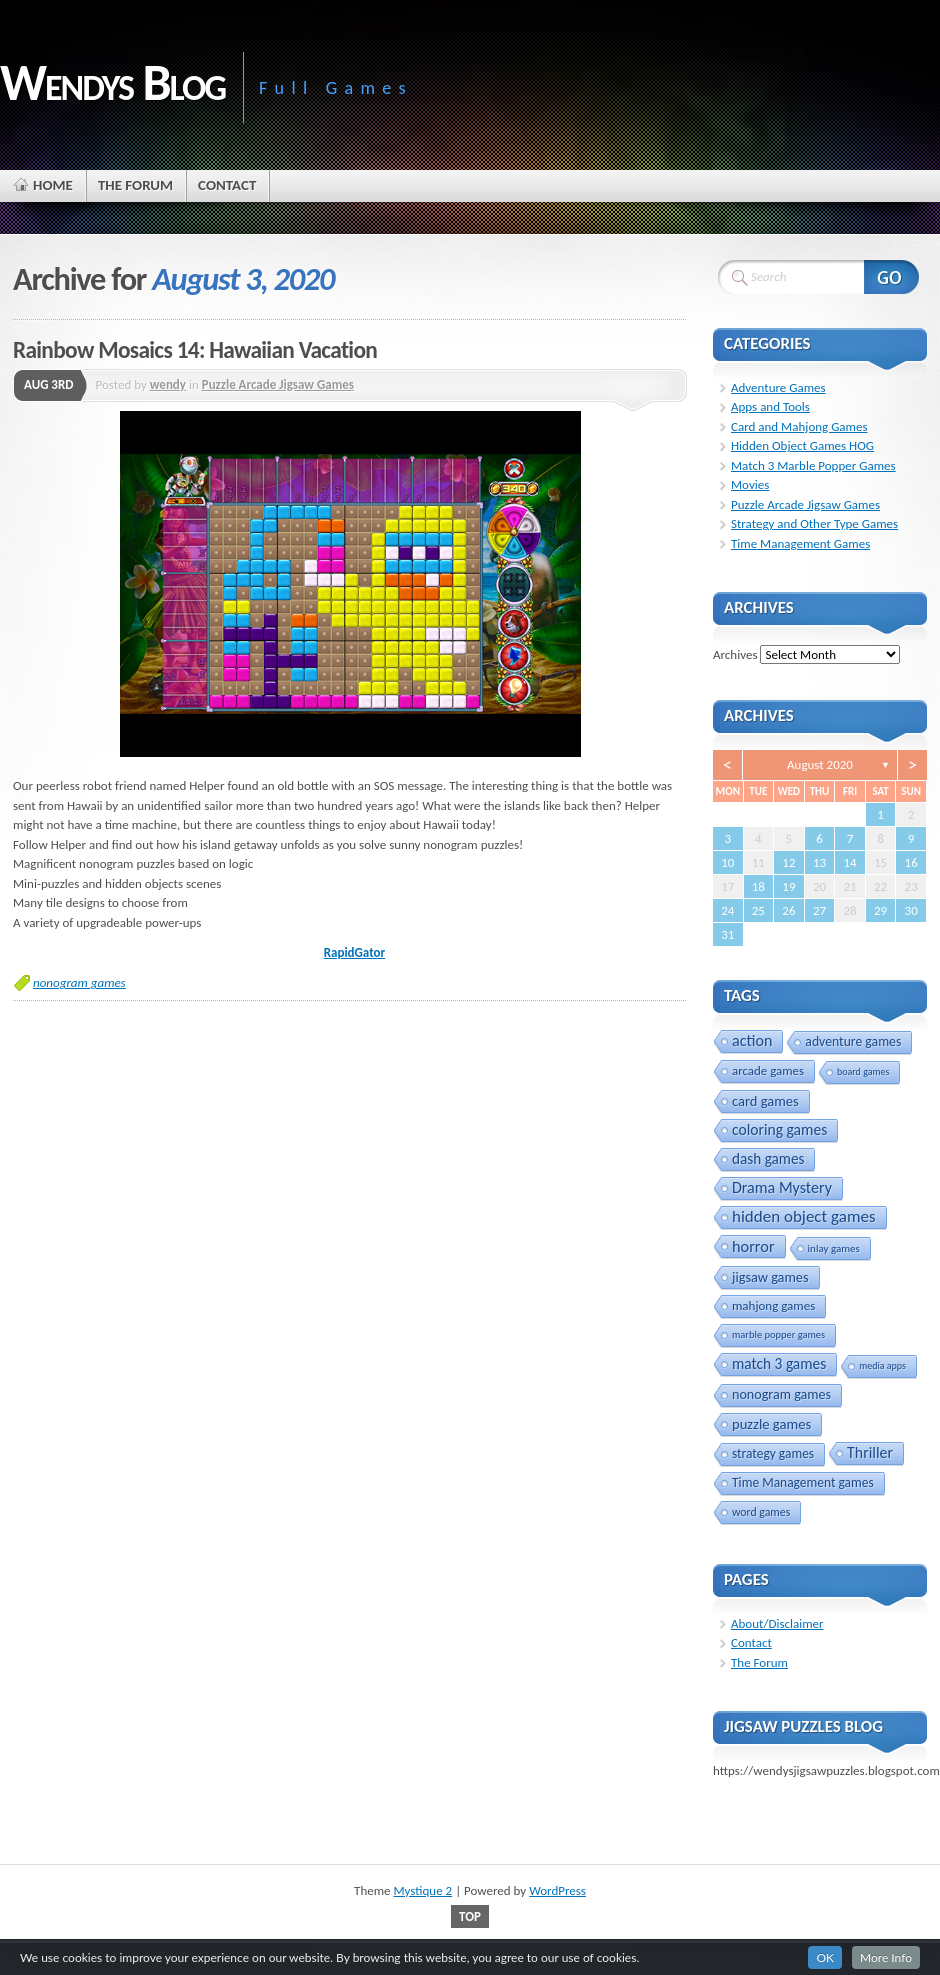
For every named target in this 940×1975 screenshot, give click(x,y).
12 (788, 862)
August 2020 (820, 764)
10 (727, 862)
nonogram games (79, 982)
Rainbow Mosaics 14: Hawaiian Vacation (195, 350)
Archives (735, 654)
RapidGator (354, 952)
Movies (750, 484)
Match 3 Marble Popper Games (813, 465)
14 (849, 862)
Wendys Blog (112, 82)
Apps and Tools (770, 406)
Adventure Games (778, 387)
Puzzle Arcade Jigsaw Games (278, 384)
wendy (168, 384)
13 (819, 862)
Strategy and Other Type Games (814, 523)
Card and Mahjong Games (799, 426)
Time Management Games (800, 543)
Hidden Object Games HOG (802, 445)
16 (911, 862)
